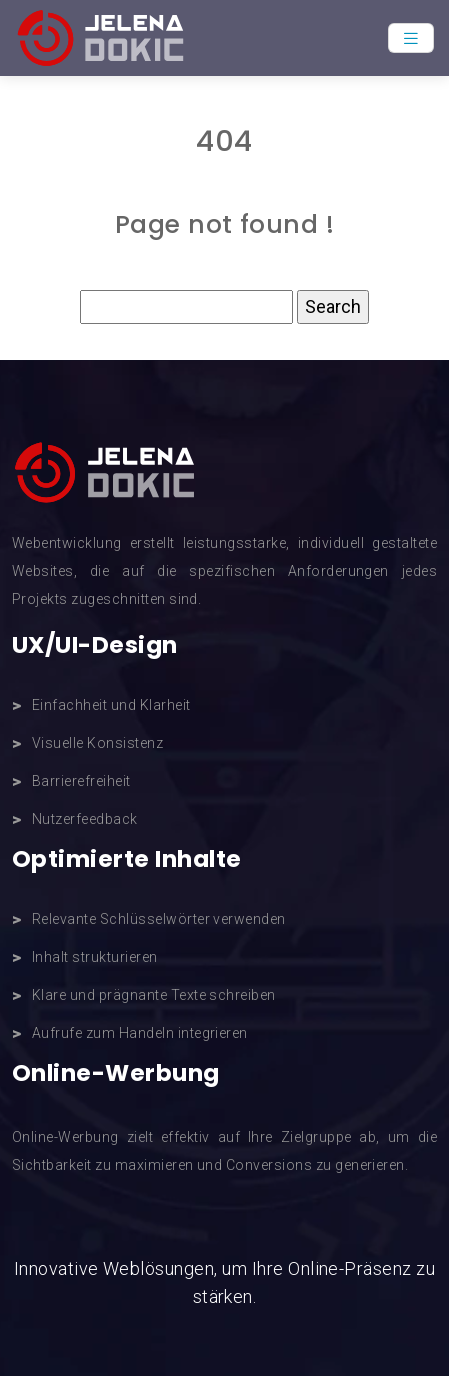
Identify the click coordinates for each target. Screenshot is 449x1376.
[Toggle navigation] (411, 38)
